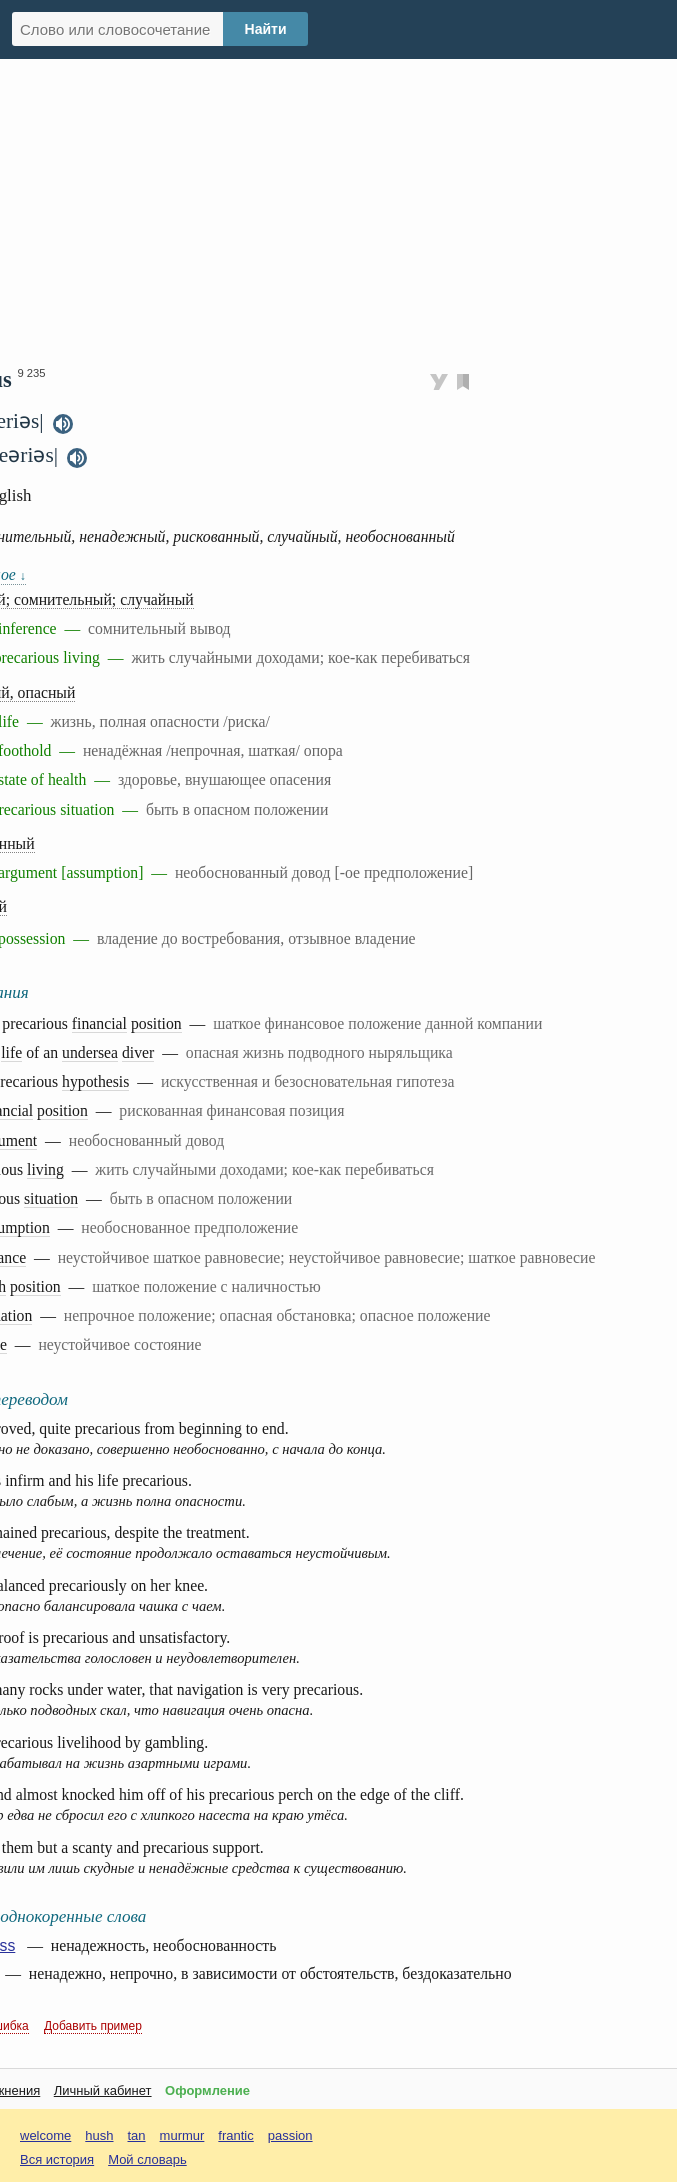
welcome (45, 2135)
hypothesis (95, 1081)
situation (51, 1198)
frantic (235, 2135)
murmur (182, 2135)
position (156, 1023)
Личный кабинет (103, 2090)
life (11, 1052)
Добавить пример (93, 2026)
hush (99, 2135)
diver (138, 1052)
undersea (90, 1052)
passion (290, 2135)
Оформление (207, 2090)
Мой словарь (147, 2159)
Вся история (57, 2159)
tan (137, 2135)
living (45, 1169)
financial (99, 1023)
